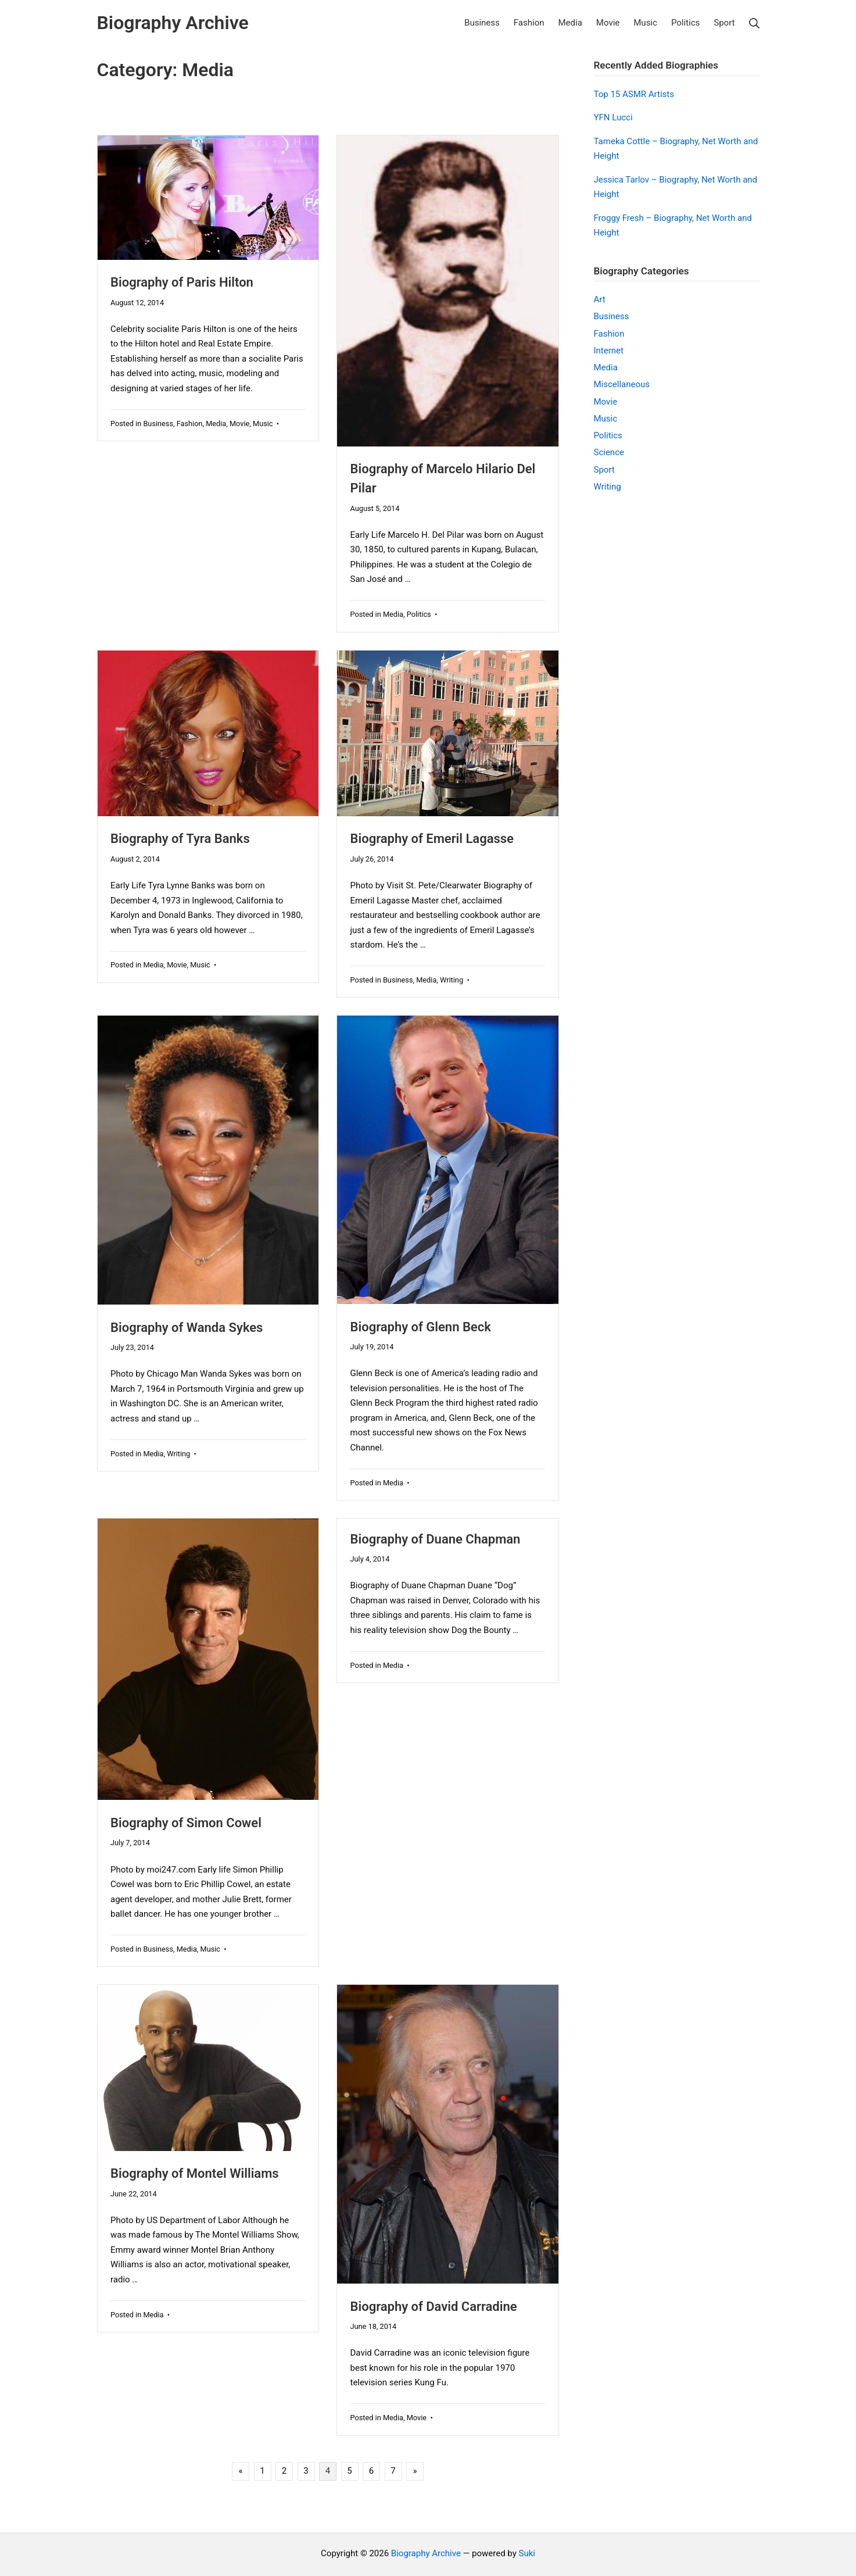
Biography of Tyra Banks (180, 838)
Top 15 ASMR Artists (634, 94)
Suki (526, 2553)
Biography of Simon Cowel (186, 1823)
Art (600, 299)
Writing (451, 980)
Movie (239, 423)
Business (158, 423)
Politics (419, 614)
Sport (604, 470)
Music (263, 423)
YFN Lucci (613, 117)
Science (609, 452)
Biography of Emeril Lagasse (432, 838)
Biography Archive (426, 2553)
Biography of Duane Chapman (435, 1539)
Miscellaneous (622, 384)
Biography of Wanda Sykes (186, 1327)
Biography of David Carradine (433, 2306)
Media (216, 423)
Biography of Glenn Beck (420, 1327)
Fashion (190, 423)
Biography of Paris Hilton (181, 282)
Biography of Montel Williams (194, 2173)
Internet (609, 350)
